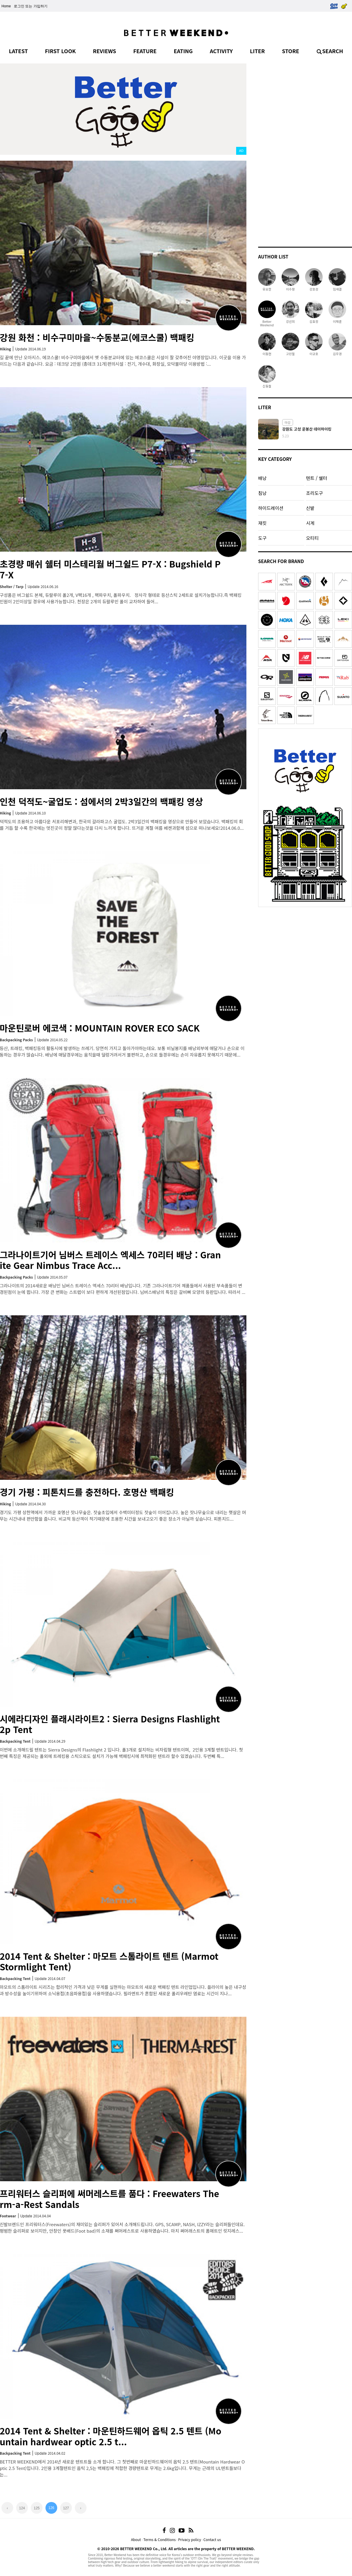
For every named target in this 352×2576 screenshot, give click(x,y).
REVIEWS (104, 51)
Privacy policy (189, 2539)
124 (22, 2508)
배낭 (262, 478)
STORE (290, 51)
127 (66, 2508)
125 (37, 2508)
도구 (262, 538)
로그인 (19, 6)
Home (6, 6)
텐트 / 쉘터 (316, 478)
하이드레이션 (270, 508)
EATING (183, 51)
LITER (257, 51)
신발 (310, 508)
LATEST (18, 51)
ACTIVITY (221, 51)
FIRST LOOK (60, 51)
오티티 (312, 538)
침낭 (262, 493)
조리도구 (314, 493)
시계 (310, 523)
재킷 (262, 523)
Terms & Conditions (159, 2539)
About (136, 2539)
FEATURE (145, 51)
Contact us (212, 2539)
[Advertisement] (305, 151)
